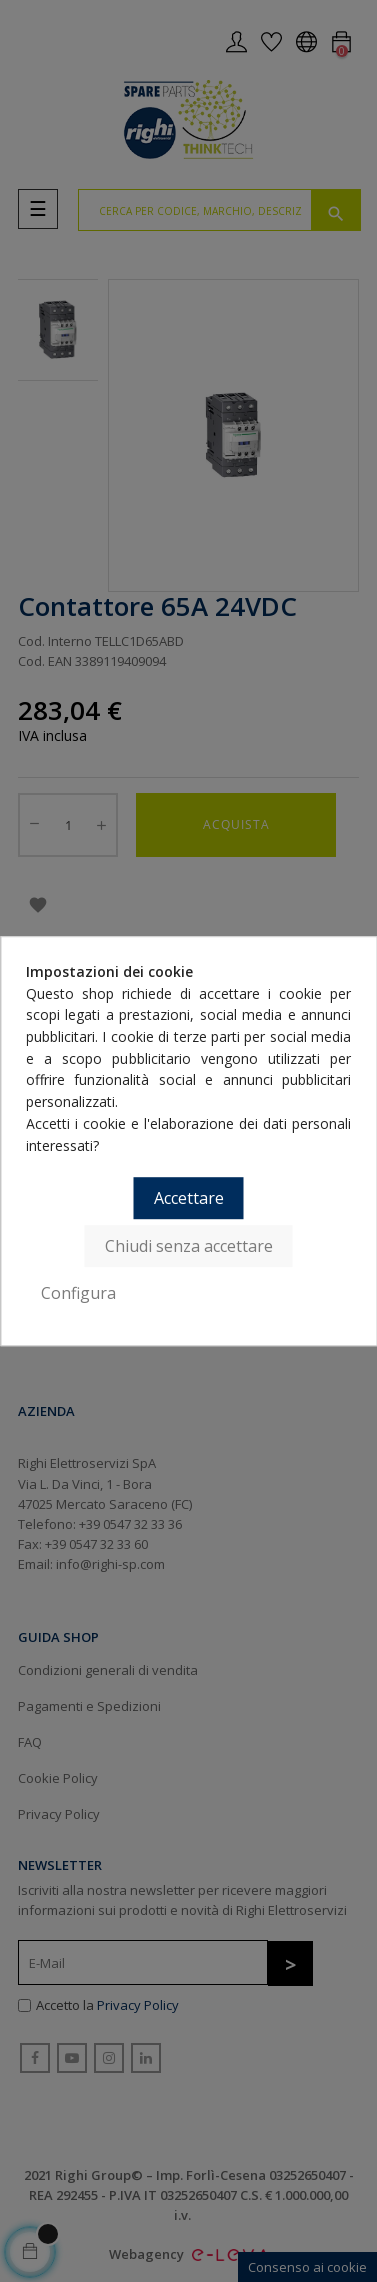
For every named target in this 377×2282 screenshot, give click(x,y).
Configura (78, 1293)
